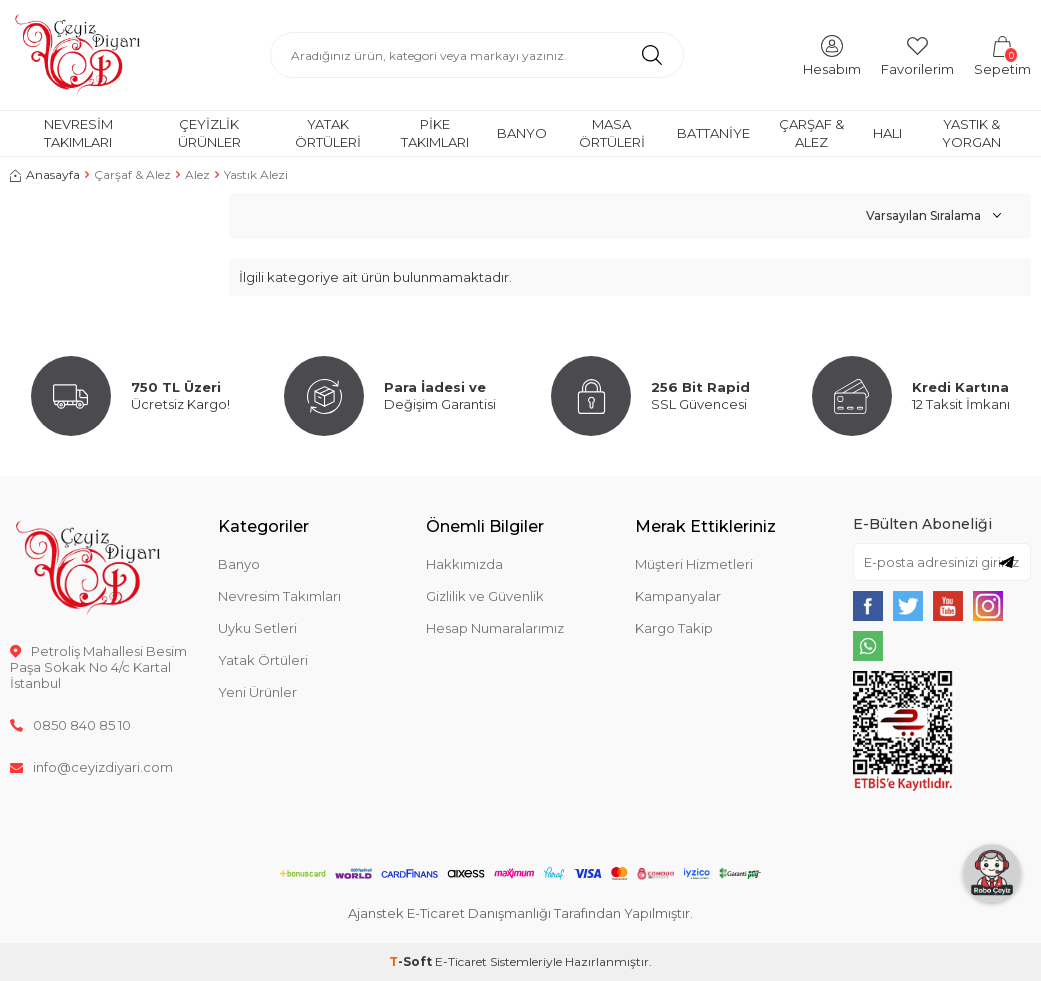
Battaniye (713, 133)
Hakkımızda (464, 564)
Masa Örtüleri (612, 132)
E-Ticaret (461, 961)
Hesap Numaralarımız (495, 628)
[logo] (77, 55)
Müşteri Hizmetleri (694, 564)
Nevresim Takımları (78, 132)
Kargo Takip (674, 628)
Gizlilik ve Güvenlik (485, 596)
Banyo (522, 133)
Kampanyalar (678, 596)
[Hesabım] (832, 54)
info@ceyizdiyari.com (91, 767)
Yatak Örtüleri (328, 132)
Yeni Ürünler (257, 692)
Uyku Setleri (257, 628)
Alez (197, 174)
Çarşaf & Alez (811, 132)
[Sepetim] (1002, 54)
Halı (887, 133)
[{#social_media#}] (868, 606)
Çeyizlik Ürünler (209, 132)
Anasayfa (45, 174)
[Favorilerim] (917, 54)
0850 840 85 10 (70, 725)
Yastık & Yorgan (971, 132)
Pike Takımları (435, 132)
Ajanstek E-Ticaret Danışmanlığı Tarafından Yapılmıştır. (520, 913)
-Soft (412, 961)
